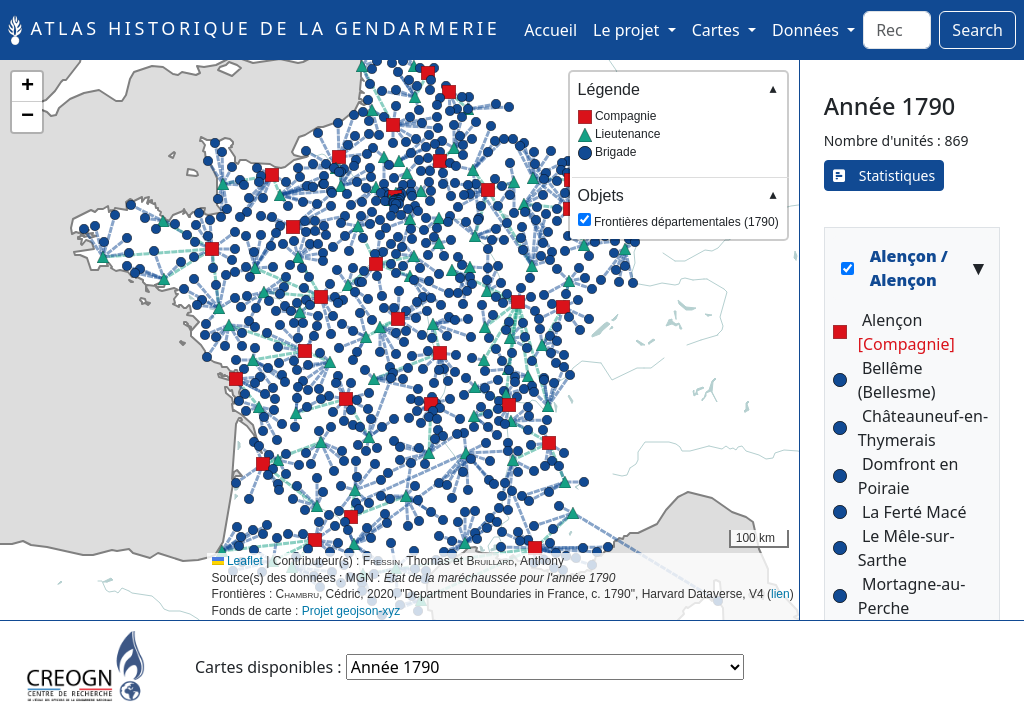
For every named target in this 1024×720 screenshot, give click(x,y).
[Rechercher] (897, 30)
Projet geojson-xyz (351, 611)
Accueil (554, 29)
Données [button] (807, 30)
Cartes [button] (718, 30)
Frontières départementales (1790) (678, 207)
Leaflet (237, 561)
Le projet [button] (628, 30)
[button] (293, 227)
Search (977, 30)
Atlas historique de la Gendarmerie (254, 30)
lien (780, 594)
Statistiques (884, 175)
